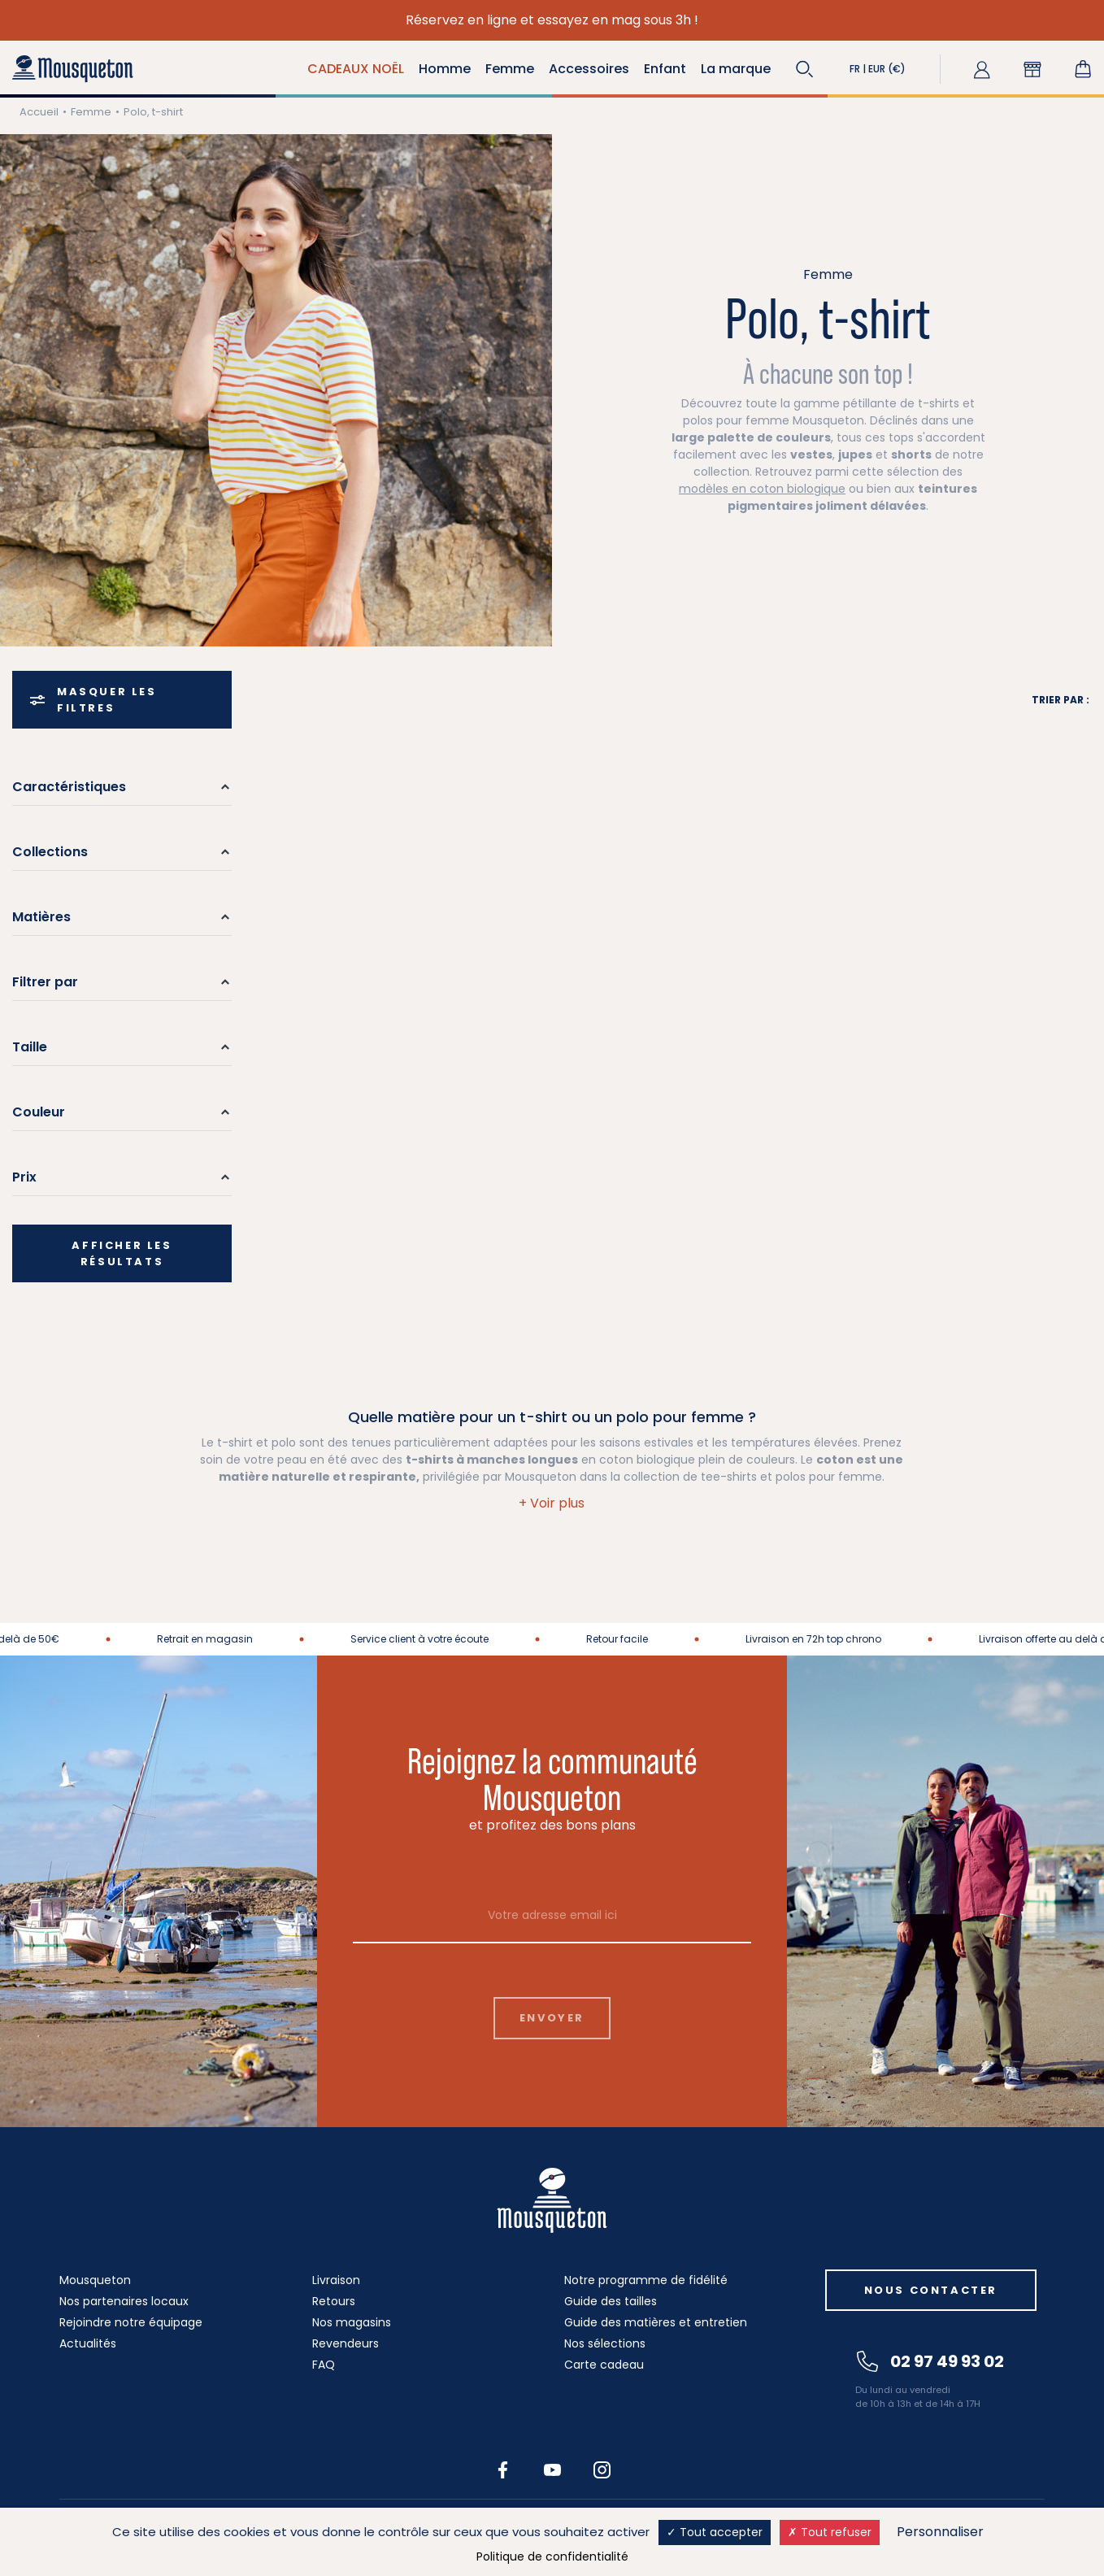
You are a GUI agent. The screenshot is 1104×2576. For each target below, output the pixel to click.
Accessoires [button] (589, 68)
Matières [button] (41, 916)
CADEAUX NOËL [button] (355, 68)
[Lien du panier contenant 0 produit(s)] (1083, 69)
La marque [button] (736, 68)
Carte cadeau (604, 2364)
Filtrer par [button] (45, 982)
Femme (91, 112)
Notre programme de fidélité (646, 2280)
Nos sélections (604, 2343)
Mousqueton (95, 2280)
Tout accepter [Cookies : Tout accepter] (715, 2532)
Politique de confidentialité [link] (552, 2556)
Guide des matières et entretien (655, 2322)
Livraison (336, 2280)
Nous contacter (931, 2290)
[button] (804, 69)
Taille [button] (29, 1047)
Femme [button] (509, 68)
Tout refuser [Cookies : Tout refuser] (829, 2532)
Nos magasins (351, 2322)
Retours (333, 2301)
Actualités (87, 2343)
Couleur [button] (38, 1112)
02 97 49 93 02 (930, 2361)
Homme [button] (445, 68)
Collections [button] (50, 851)
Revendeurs (345, 2343)
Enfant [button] (665, 68)
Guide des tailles (610, 2301)
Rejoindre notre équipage (130, 2322)
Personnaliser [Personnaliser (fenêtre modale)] (940, 2531)
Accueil (39, 112)
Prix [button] (24, 1177)
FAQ (323, 2364)
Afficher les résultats (122, 1253)
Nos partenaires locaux (124, 2301)
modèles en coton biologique (762, 489)
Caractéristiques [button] (69, 786)
